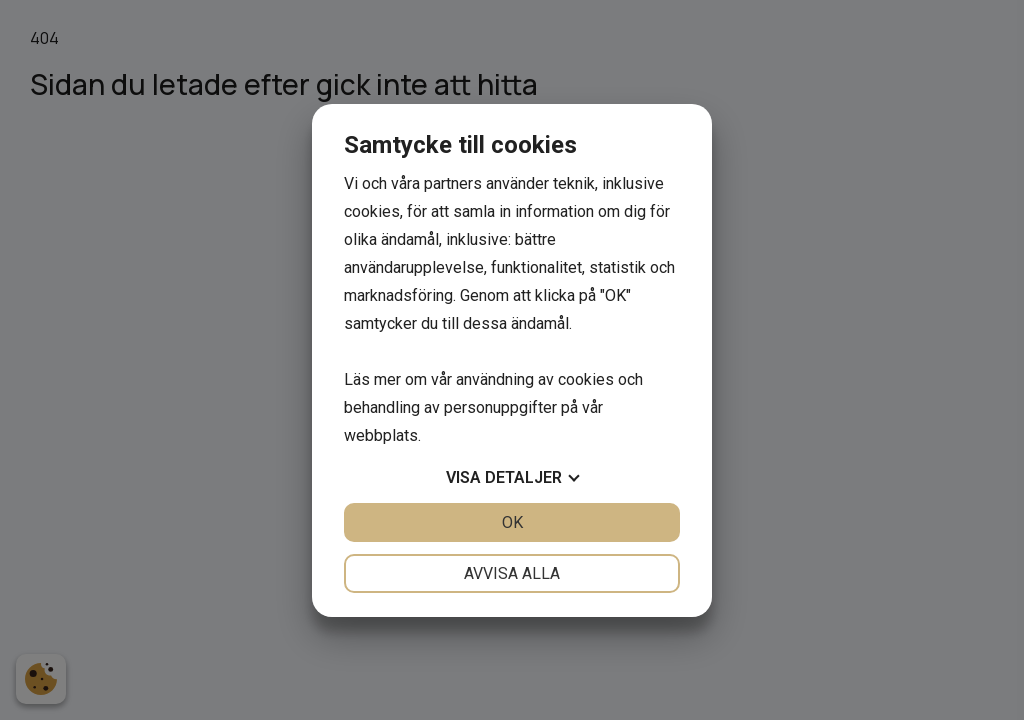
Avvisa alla (512, 573)
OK (512, 522)
